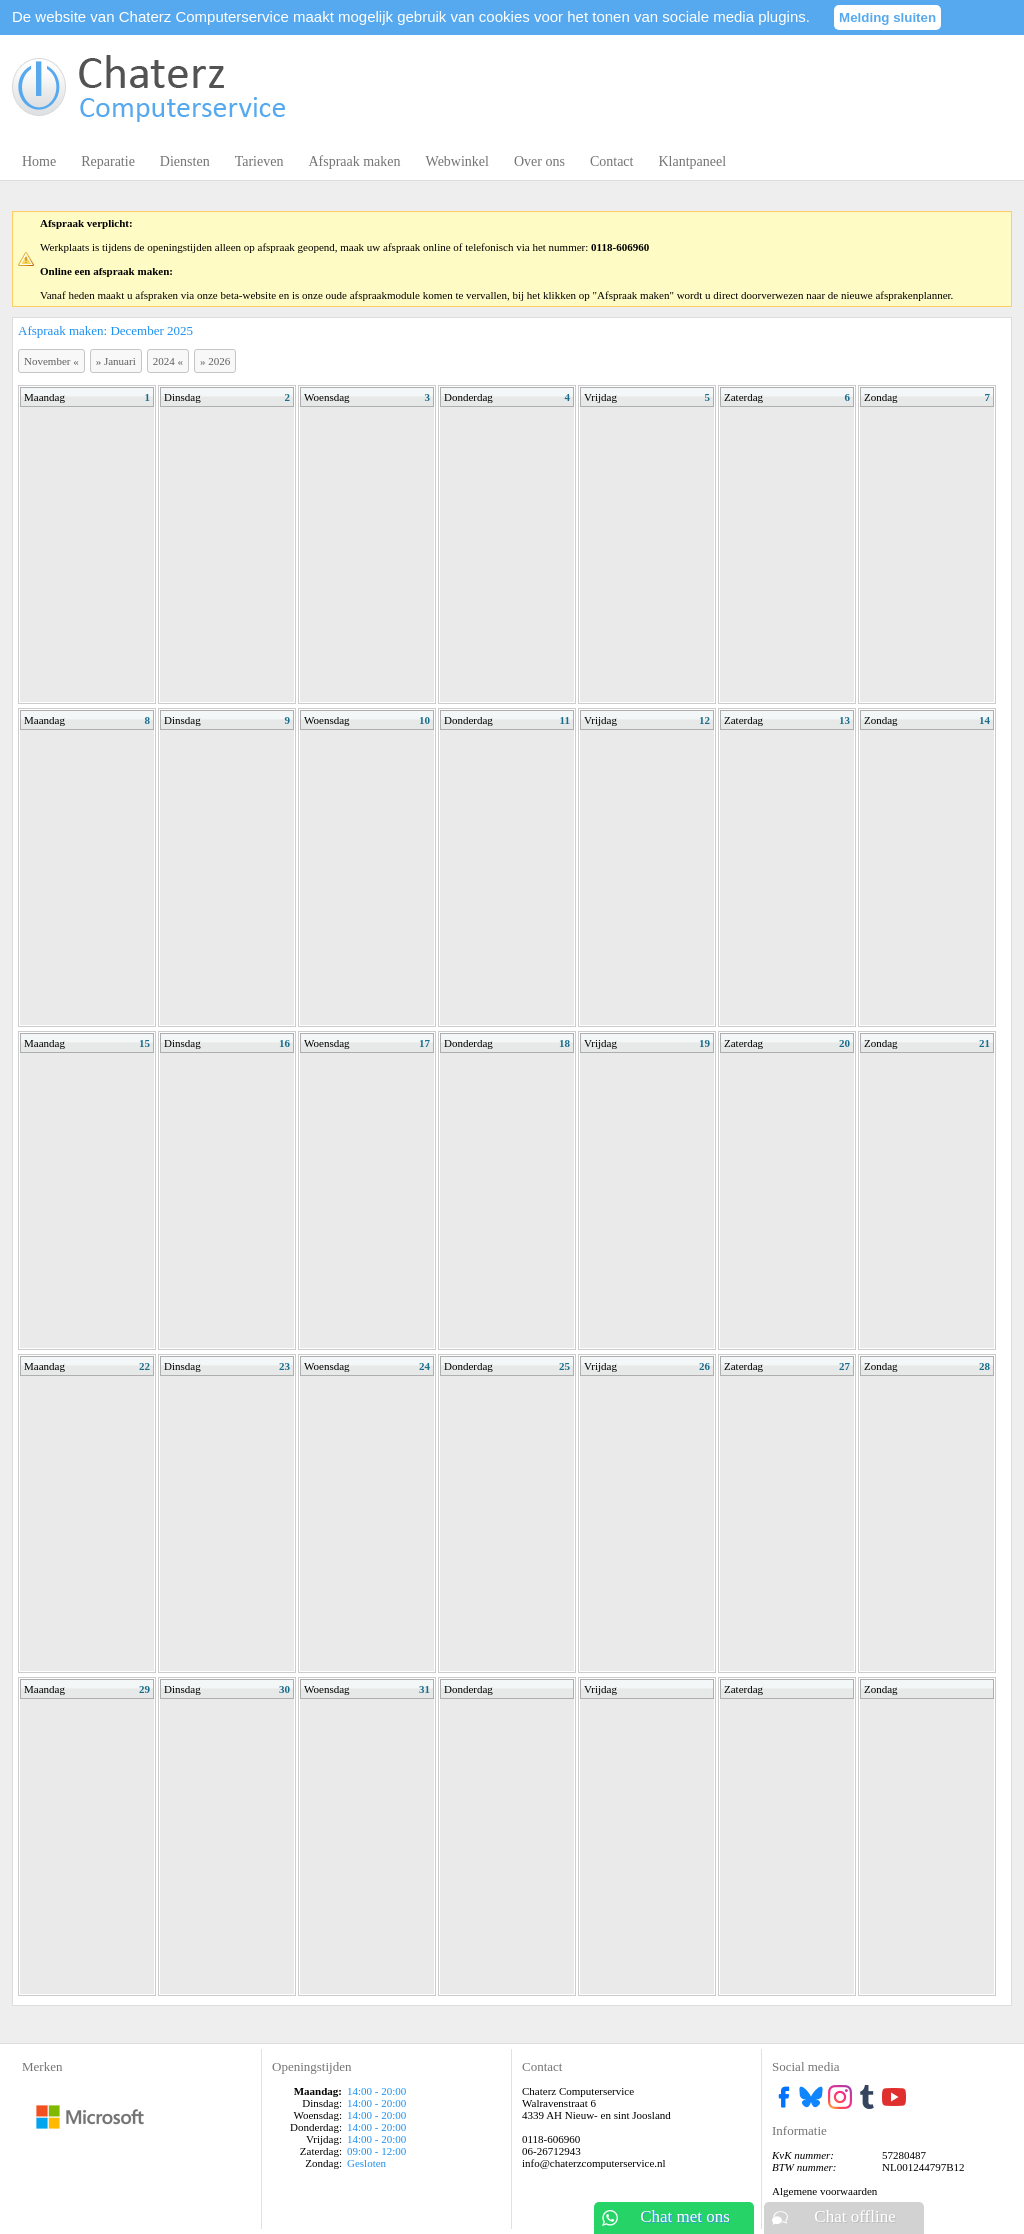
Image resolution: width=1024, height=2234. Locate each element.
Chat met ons (685, 2216)
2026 (215, 361)
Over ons (539, 161)
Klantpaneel (692, 161)
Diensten (185, 161)
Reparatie (108, 161)
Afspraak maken (354, 161)
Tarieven (259, 161)
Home (39, 161)
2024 (168, 361)
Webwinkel (457, 161)
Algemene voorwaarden (824, 2191)
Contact (612, 161)
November (51, 361)
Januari (116, 361)
